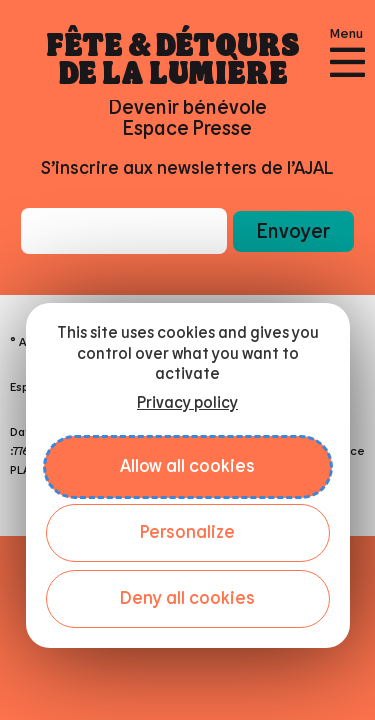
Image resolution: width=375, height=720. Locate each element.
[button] (293, 231)
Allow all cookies (187, 467)
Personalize (187, 533)
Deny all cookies (187, 599)
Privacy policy (187, 403)
